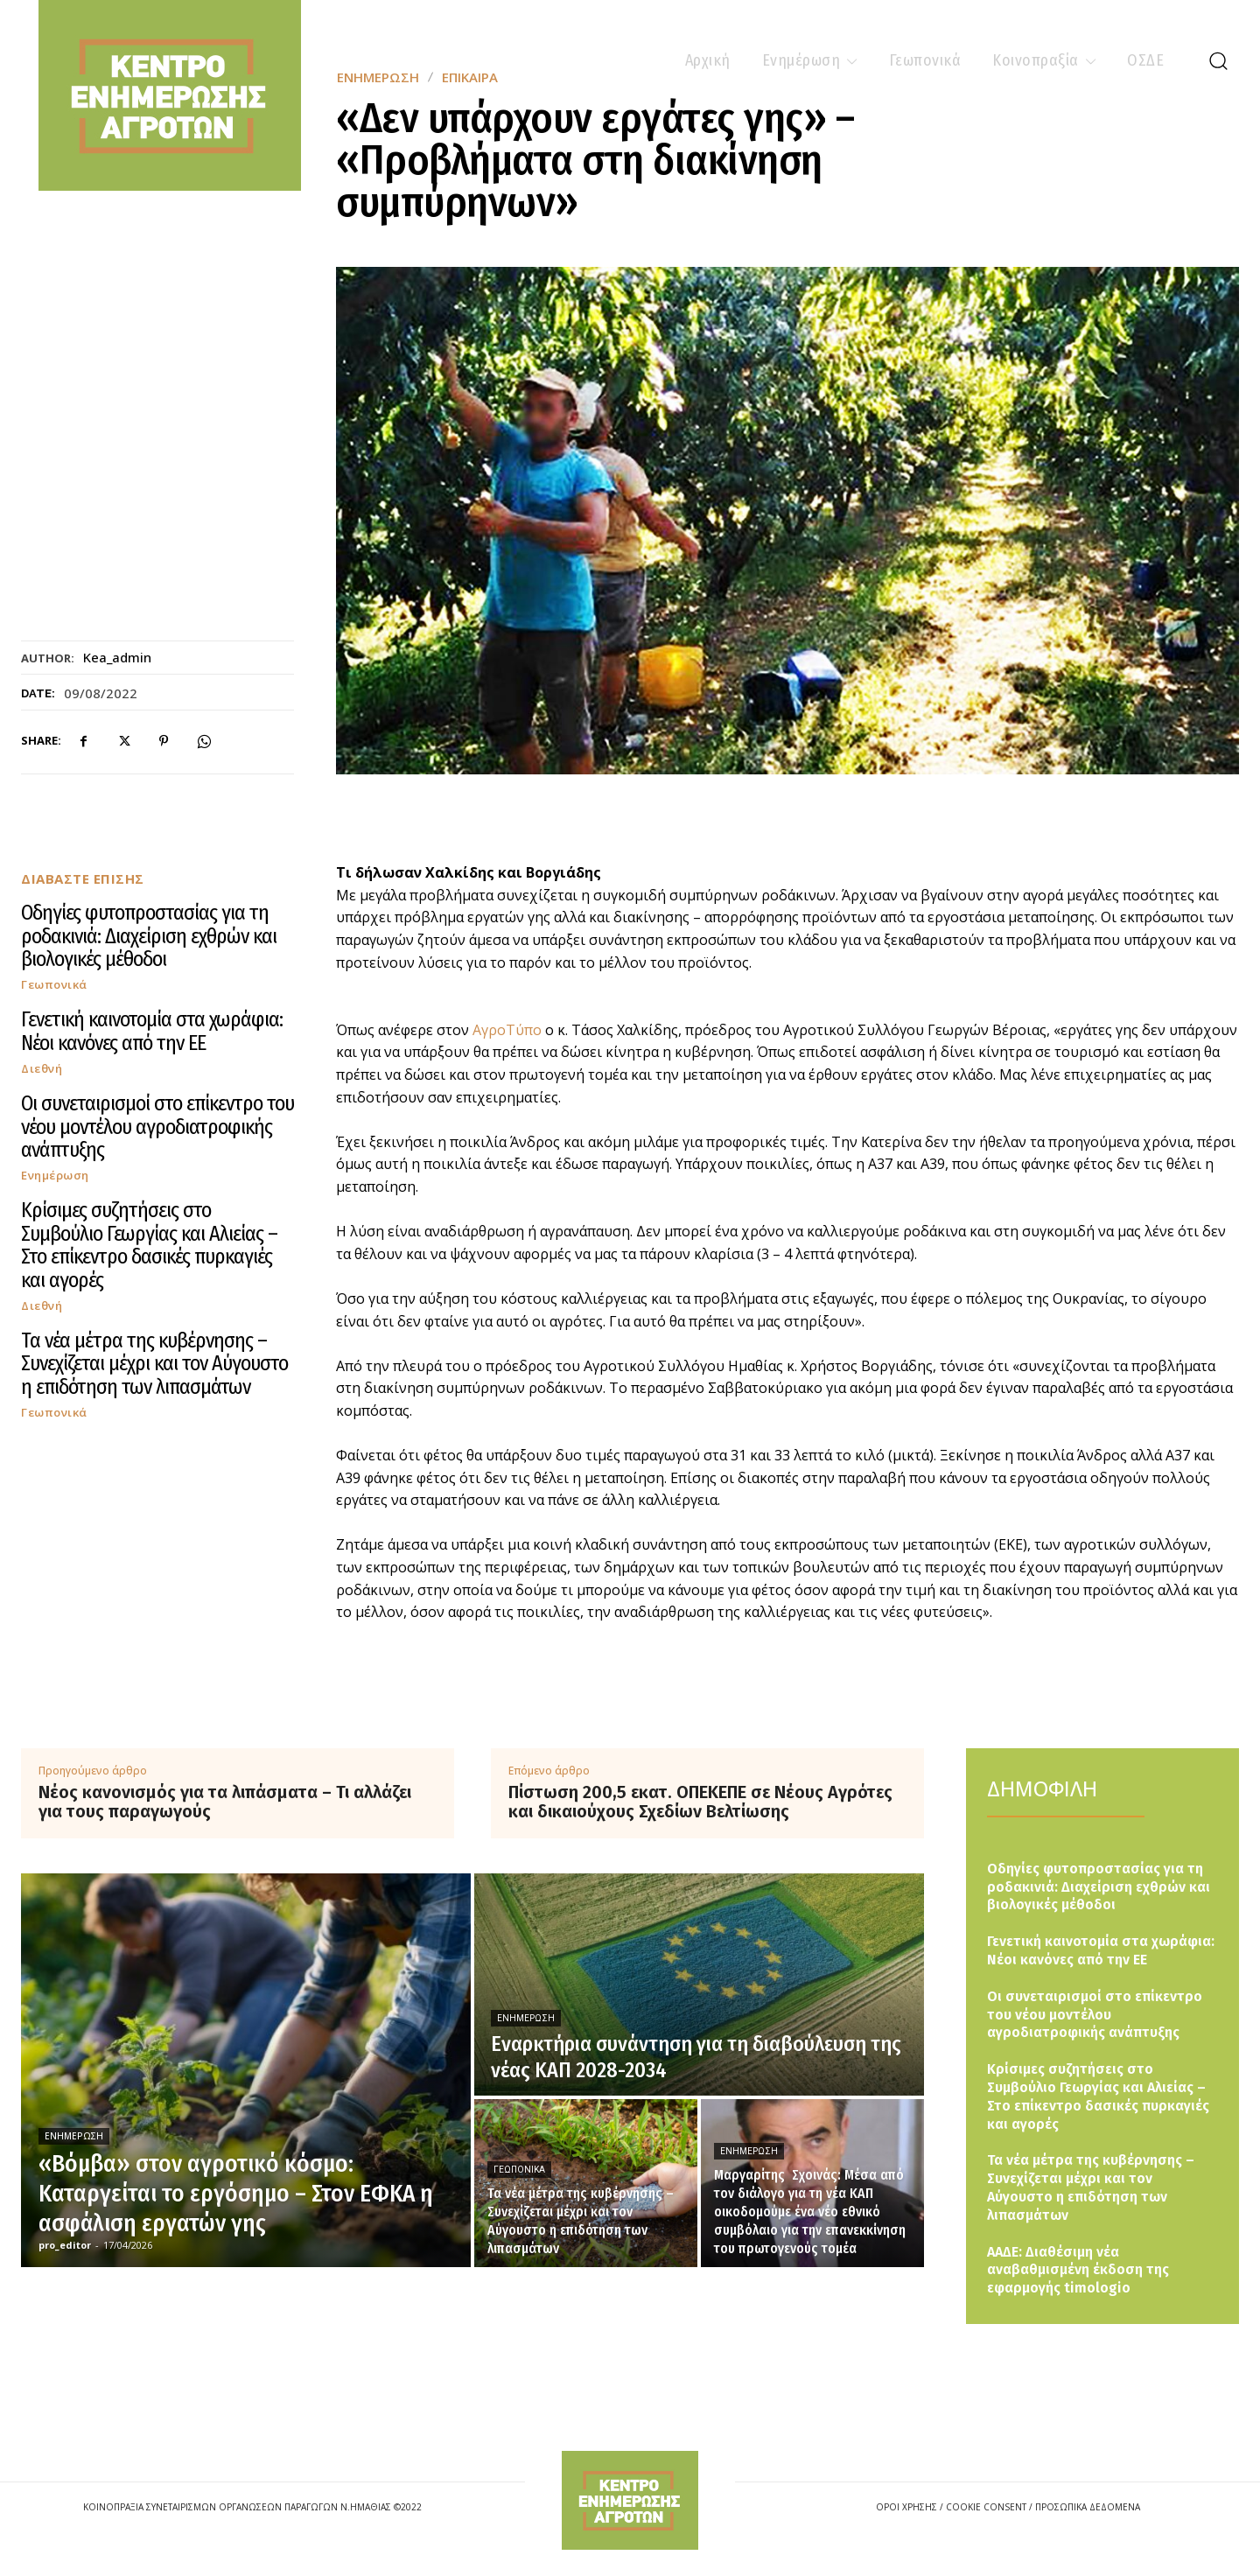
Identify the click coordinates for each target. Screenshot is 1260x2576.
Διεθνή (41, 1068)
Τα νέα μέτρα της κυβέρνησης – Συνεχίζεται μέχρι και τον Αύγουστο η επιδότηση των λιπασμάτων (154, 1363)
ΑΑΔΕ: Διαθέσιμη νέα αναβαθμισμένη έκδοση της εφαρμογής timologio (1078, 2270)
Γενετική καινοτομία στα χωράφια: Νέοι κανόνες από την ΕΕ (152, 1030)
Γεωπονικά (54, 984)
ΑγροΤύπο (507, 1030)
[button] (1218, 60)
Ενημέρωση (55, 1175)
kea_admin (117, 657)
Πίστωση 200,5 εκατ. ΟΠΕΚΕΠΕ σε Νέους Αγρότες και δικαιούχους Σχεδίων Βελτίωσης (700, 1801)
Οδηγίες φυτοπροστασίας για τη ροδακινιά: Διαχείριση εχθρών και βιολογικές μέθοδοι (148, 935)
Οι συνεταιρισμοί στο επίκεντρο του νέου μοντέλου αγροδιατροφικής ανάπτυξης (157, 1126)
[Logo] (630, 2500)
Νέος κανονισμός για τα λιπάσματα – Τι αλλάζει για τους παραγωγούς (224, 1801)
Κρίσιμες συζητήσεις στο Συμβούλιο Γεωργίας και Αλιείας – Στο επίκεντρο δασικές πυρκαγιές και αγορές (149, 1245)
